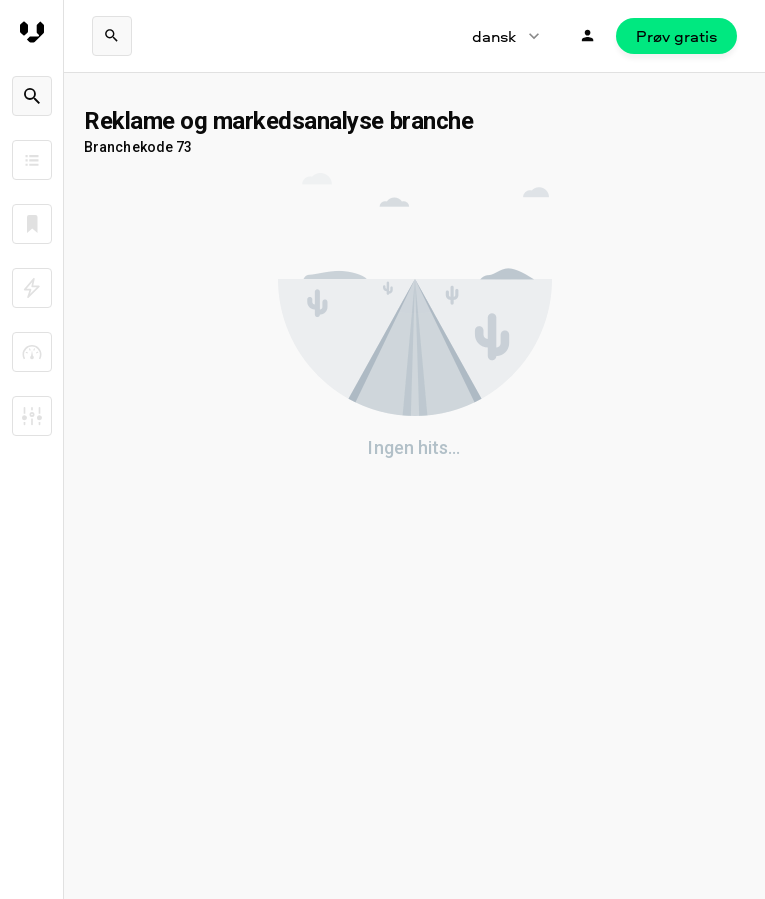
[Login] (588, 36)
